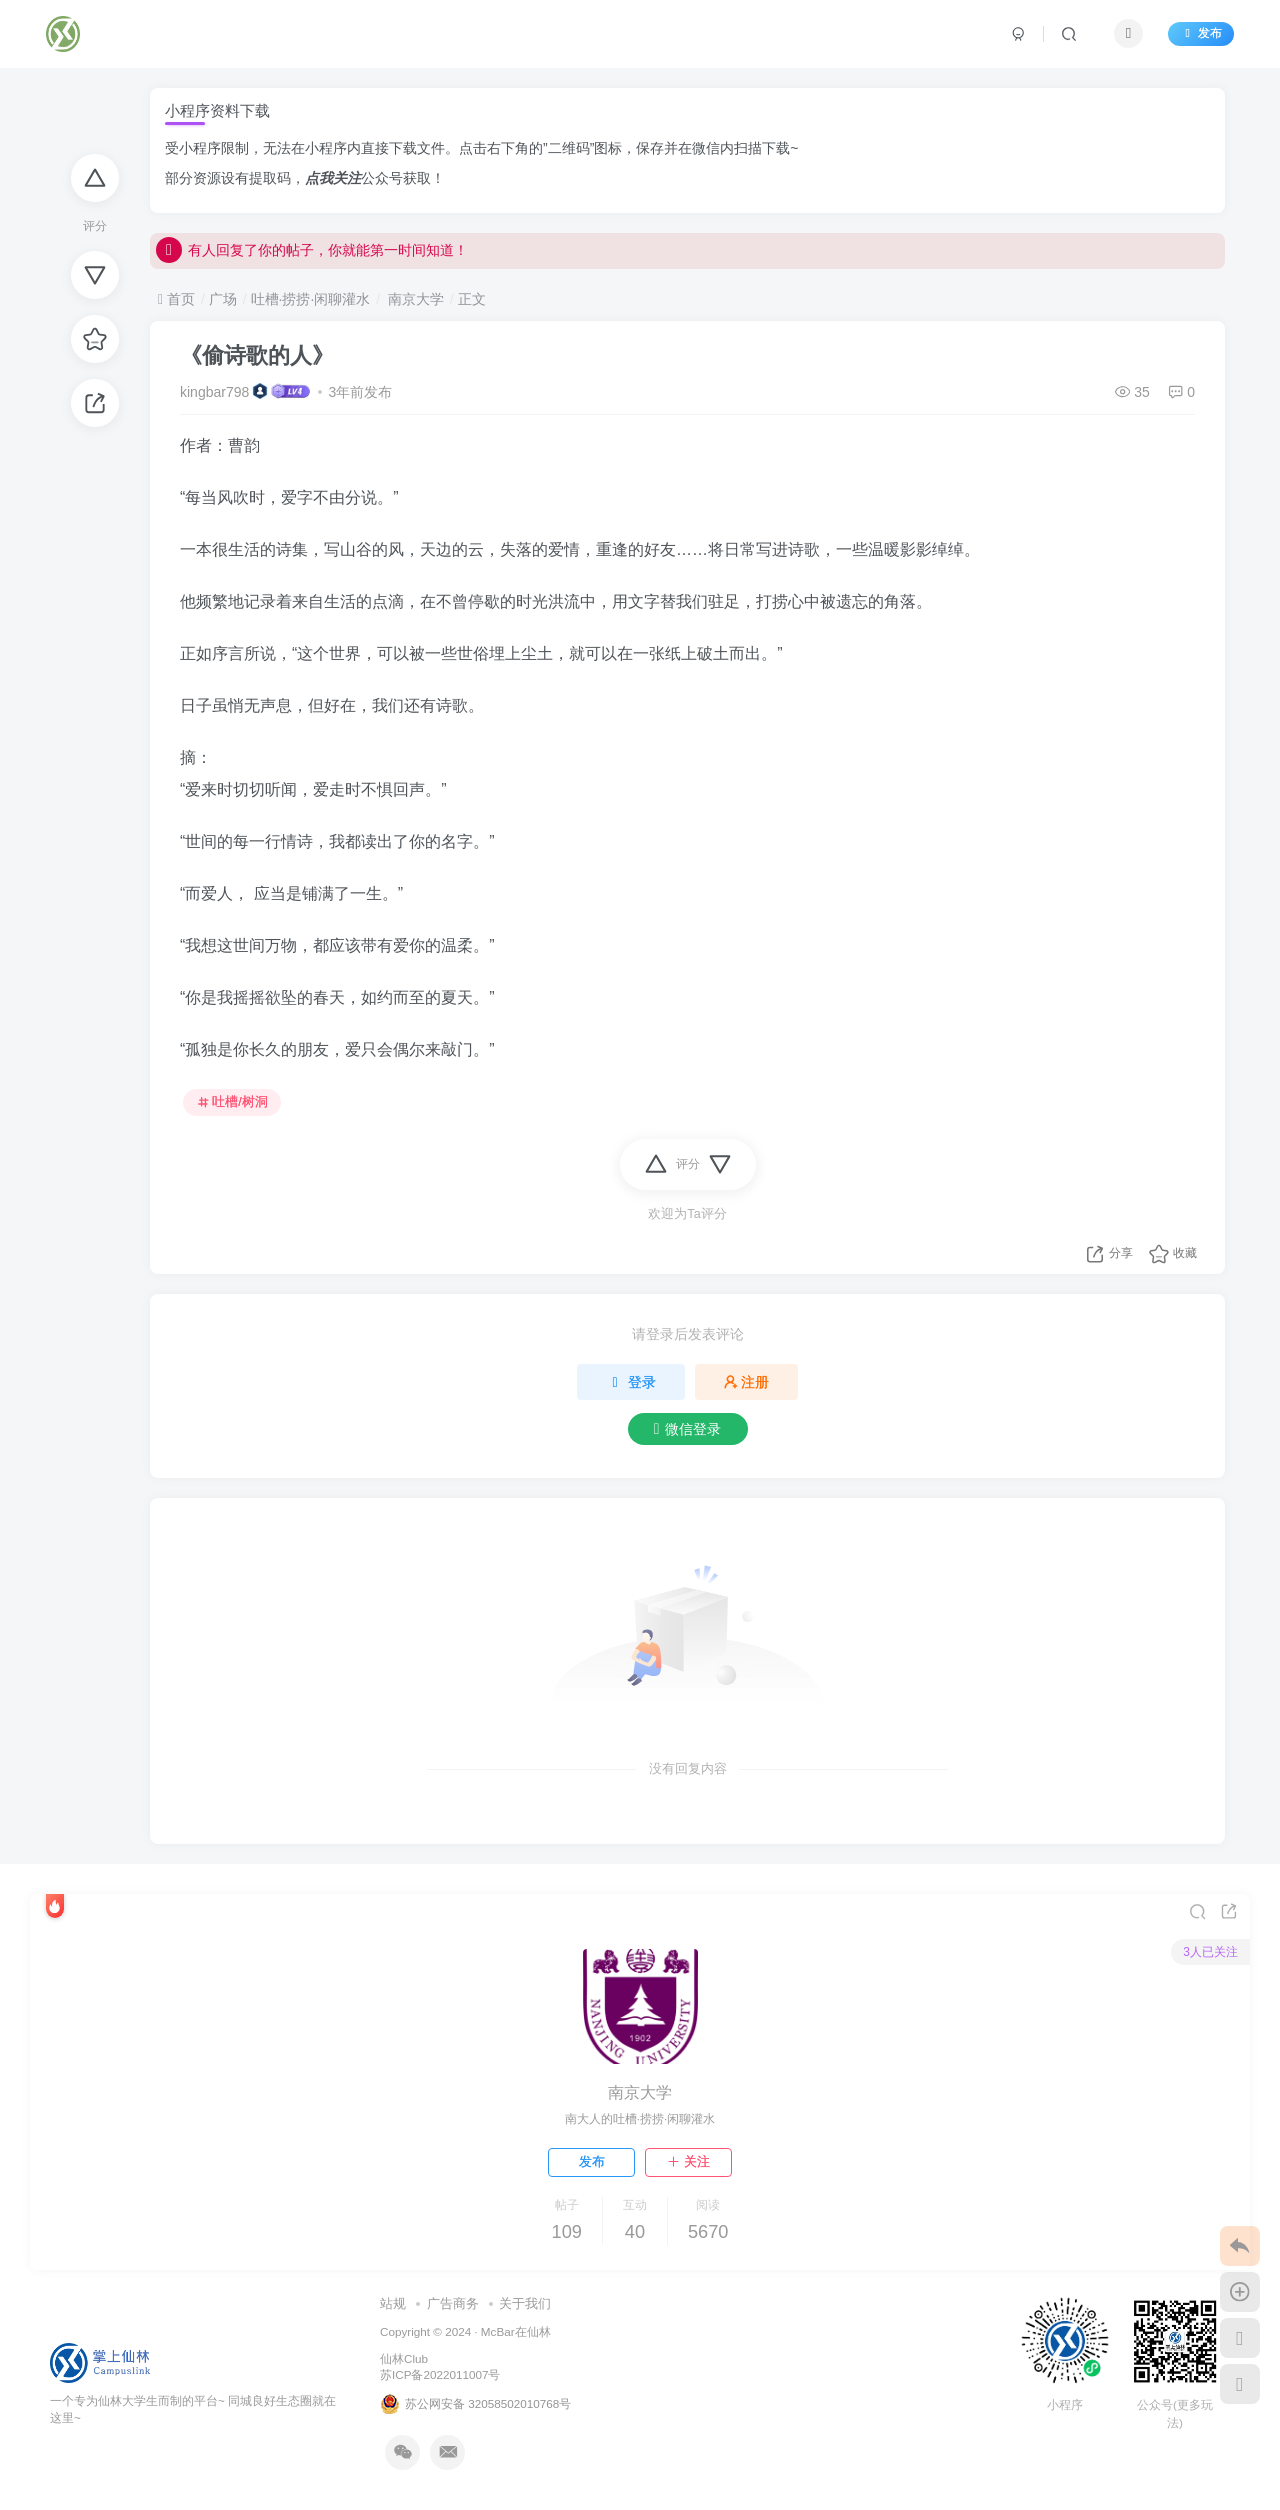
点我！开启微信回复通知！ (256, 250)
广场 (223, 299)
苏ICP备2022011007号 (440, 2374)
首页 (176, 299)
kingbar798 (214, 392)
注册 (747, 1382)
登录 (631, 1382)
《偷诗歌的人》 (257, 355)
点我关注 (333, 178)
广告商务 (453, 2303)
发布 (1201, 33)
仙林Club (404, 2358)
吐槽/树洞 (232, 1102)
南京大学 (414, 299)
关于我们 (525, 2303)
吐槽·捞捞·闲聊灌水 (311, 299)
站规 (393, 2303)
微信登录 (688, 1429)
